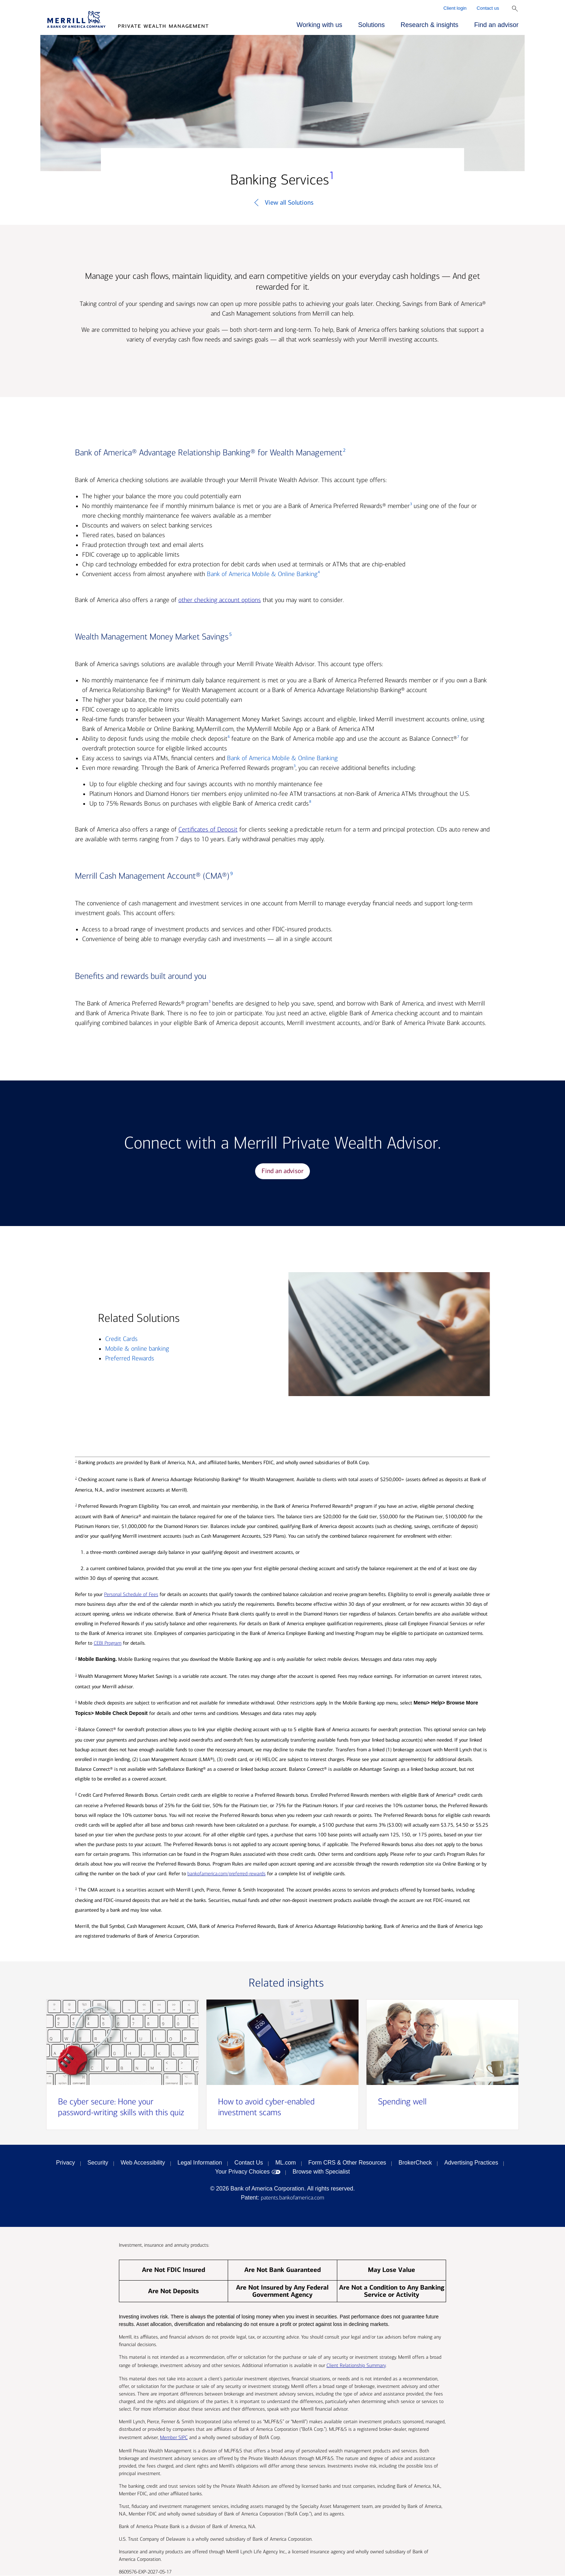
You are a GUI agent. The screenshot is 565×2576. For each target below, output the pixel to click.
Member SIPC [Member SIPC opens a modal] (174, 2438)
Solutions (371, 24)
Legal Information (200, 2163)
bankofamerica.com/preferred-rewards (226, 1874)
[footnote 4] (318, 574)
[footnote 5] (229, 637)
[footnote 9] (231, 876)
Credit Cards (121, 1339)
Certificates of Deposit (207, 829)
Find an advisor (496, 24)
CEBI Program (107, 1643)
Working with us (319, 24)
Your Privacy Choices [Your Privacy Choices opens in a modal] (242, 2172)
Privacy (65, 2163)
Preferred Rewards (129, 1359)
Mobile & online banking (137, 1349)
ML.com (285, 2163)
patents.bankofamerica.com (292, 2197)
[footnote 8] (310, 803)
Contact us (488, 8)
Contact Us (249, 2163)
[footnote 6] (228, 739)
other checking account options (219, 600)
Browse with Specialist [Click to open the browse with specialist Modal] (321, 2172)
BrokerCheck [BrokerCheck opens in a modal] (415, 2163)
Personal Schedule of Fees (131, 1595)
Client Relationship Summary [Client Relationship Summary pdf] (356, 2366)
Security (98, 2163)
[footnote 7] (458, 739)
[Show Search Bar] (515, 8)
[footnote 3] (411, 506)
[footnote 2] (343, 452)
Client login (455, 8)
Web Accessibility (143, 2163)
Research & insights (429, 24)
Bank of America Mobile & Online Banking (262, 574)
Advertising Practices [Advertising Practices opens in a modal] (471, 2163)
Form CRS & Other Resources (347, 2163)
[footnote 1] (332, 179)
